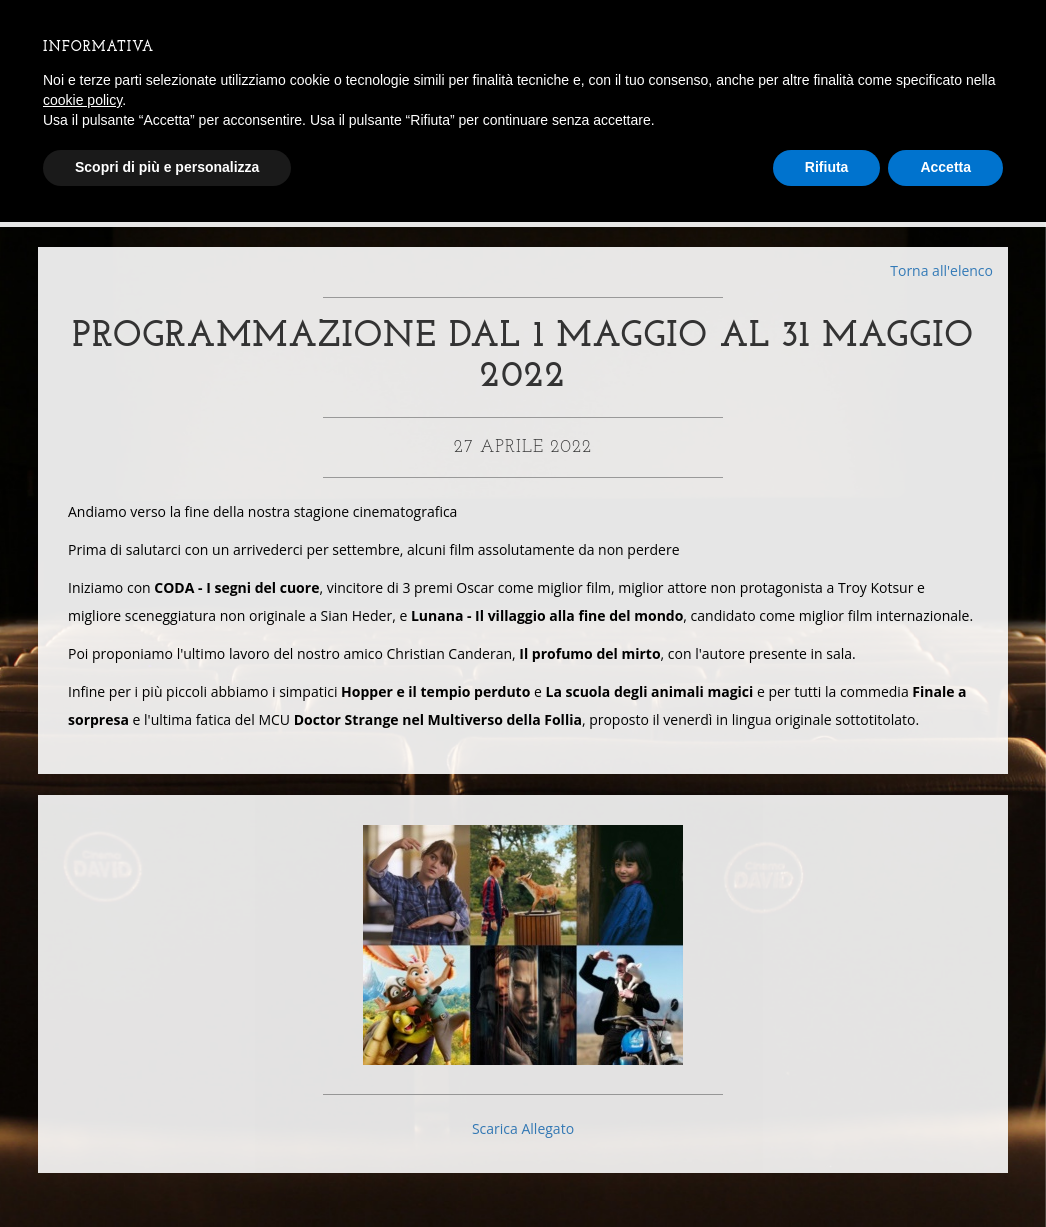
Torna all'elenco (941, 270)
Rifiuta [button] (827, 167)
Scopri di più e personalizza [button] (167, 167)
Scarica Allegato (523, 1142)
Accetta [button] (945, 167)
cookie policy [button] (82, 100)
